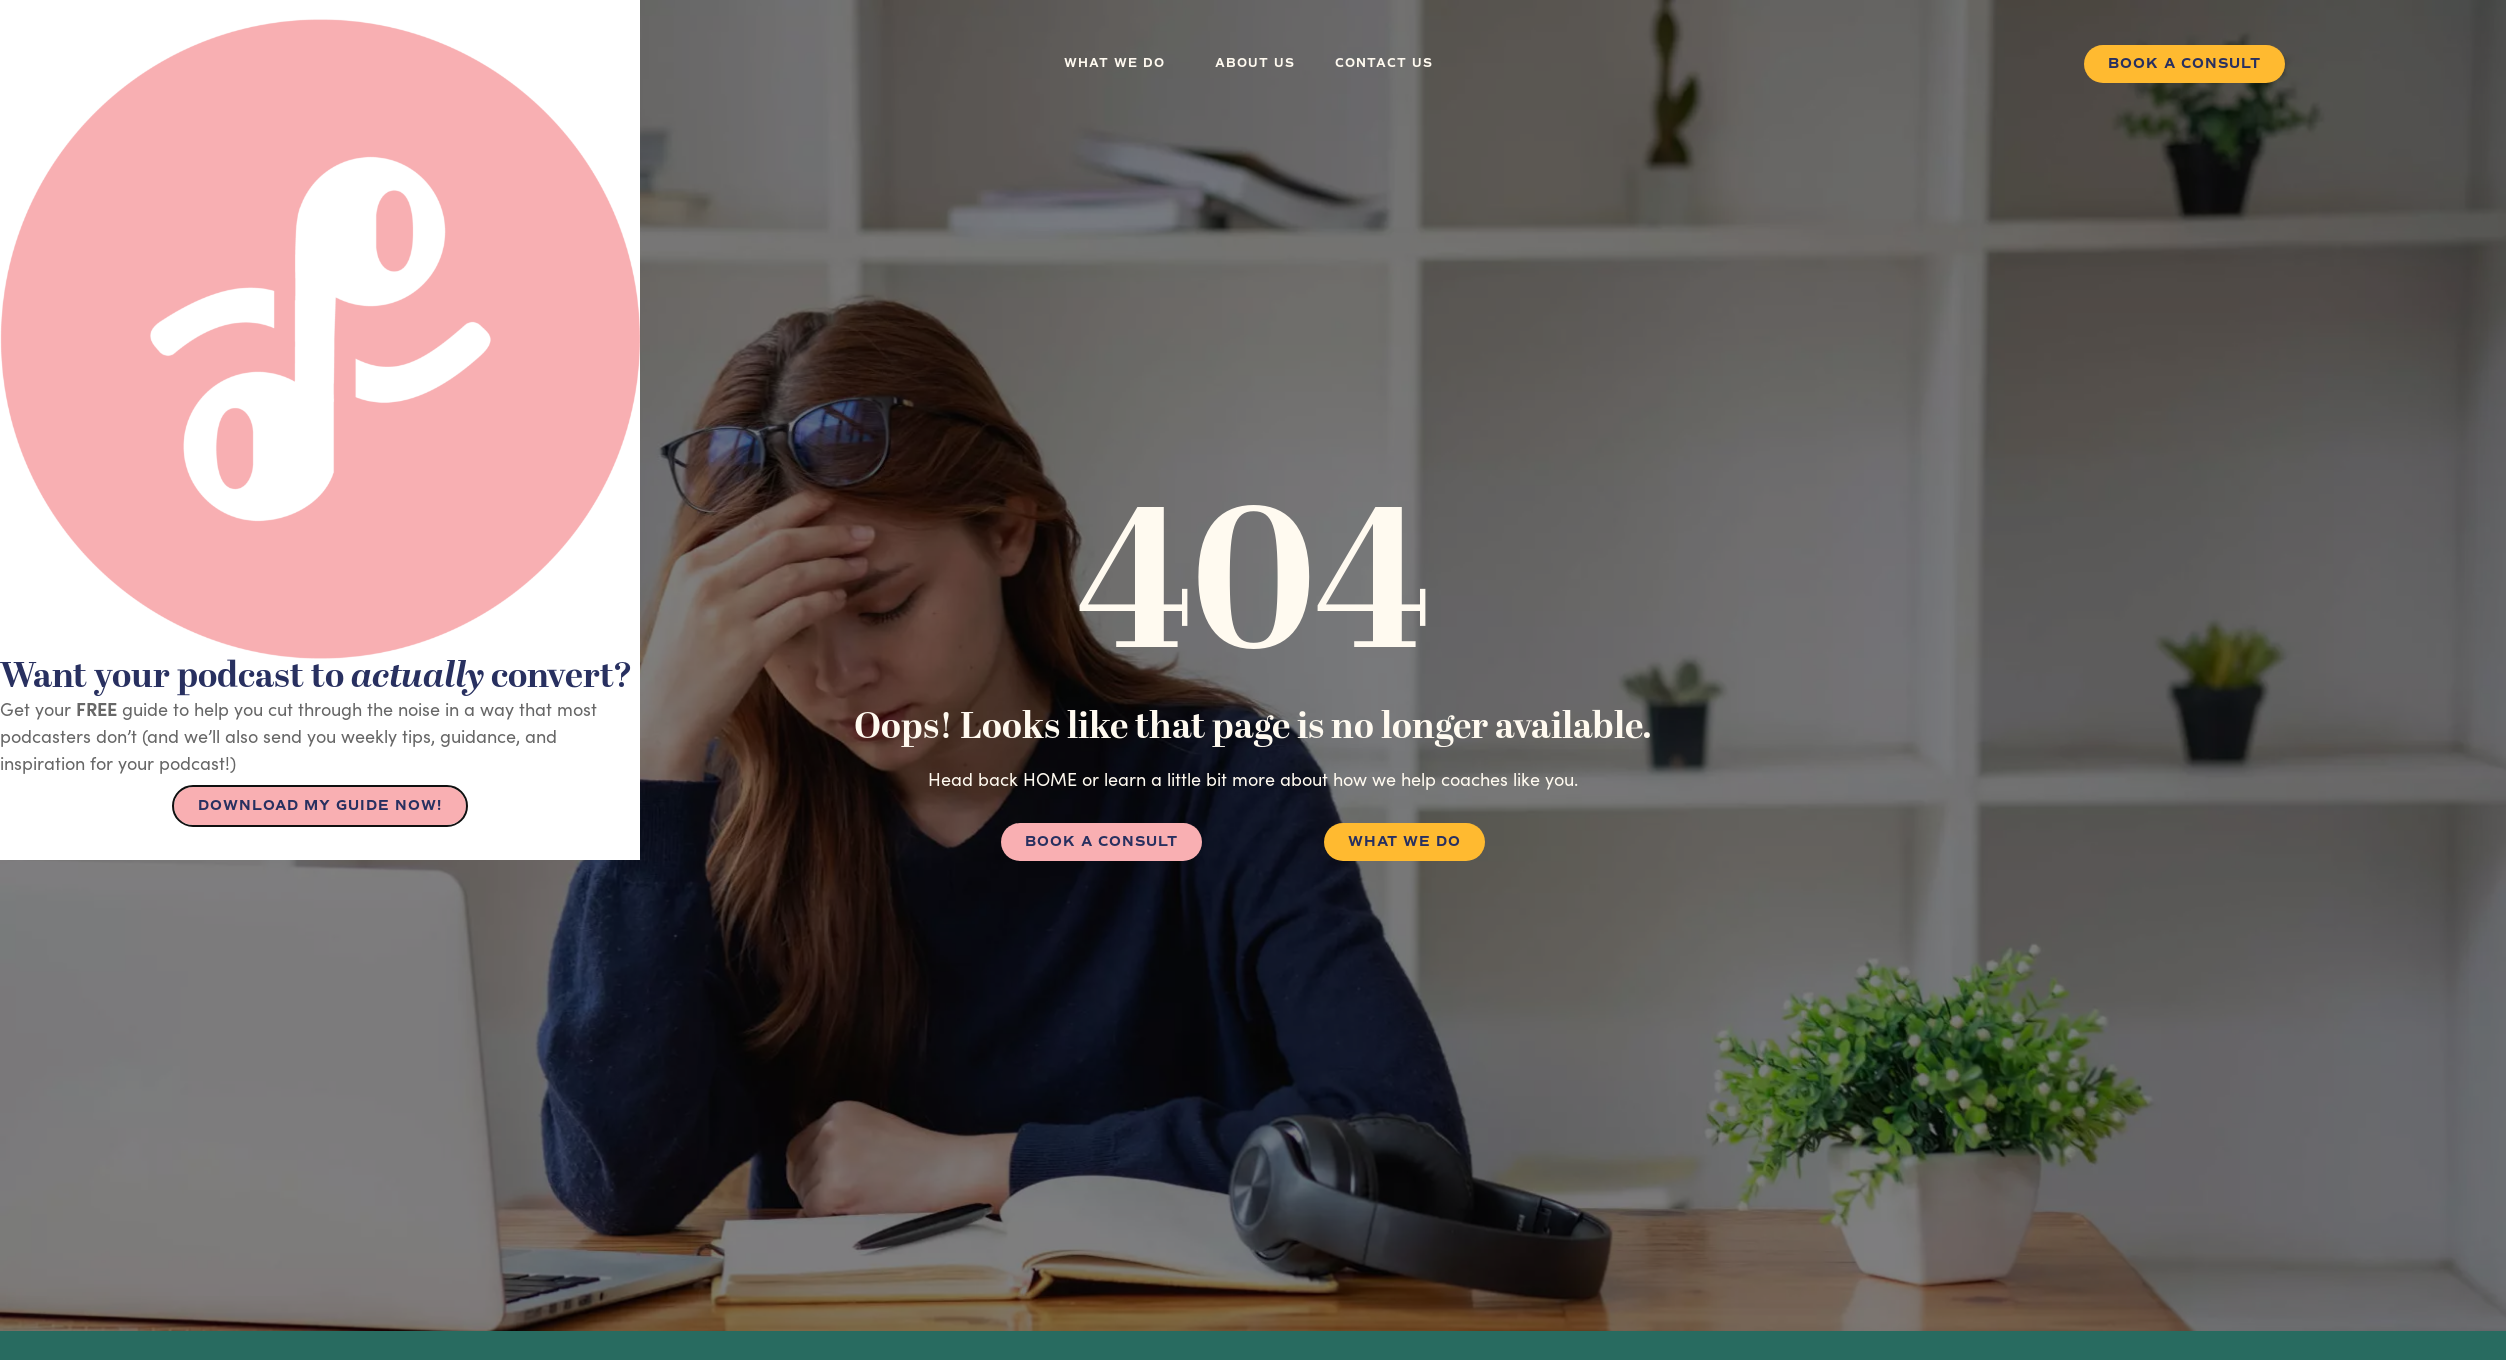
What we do (1119, 64)
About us (1255, 63)
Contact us (1384, 63)
